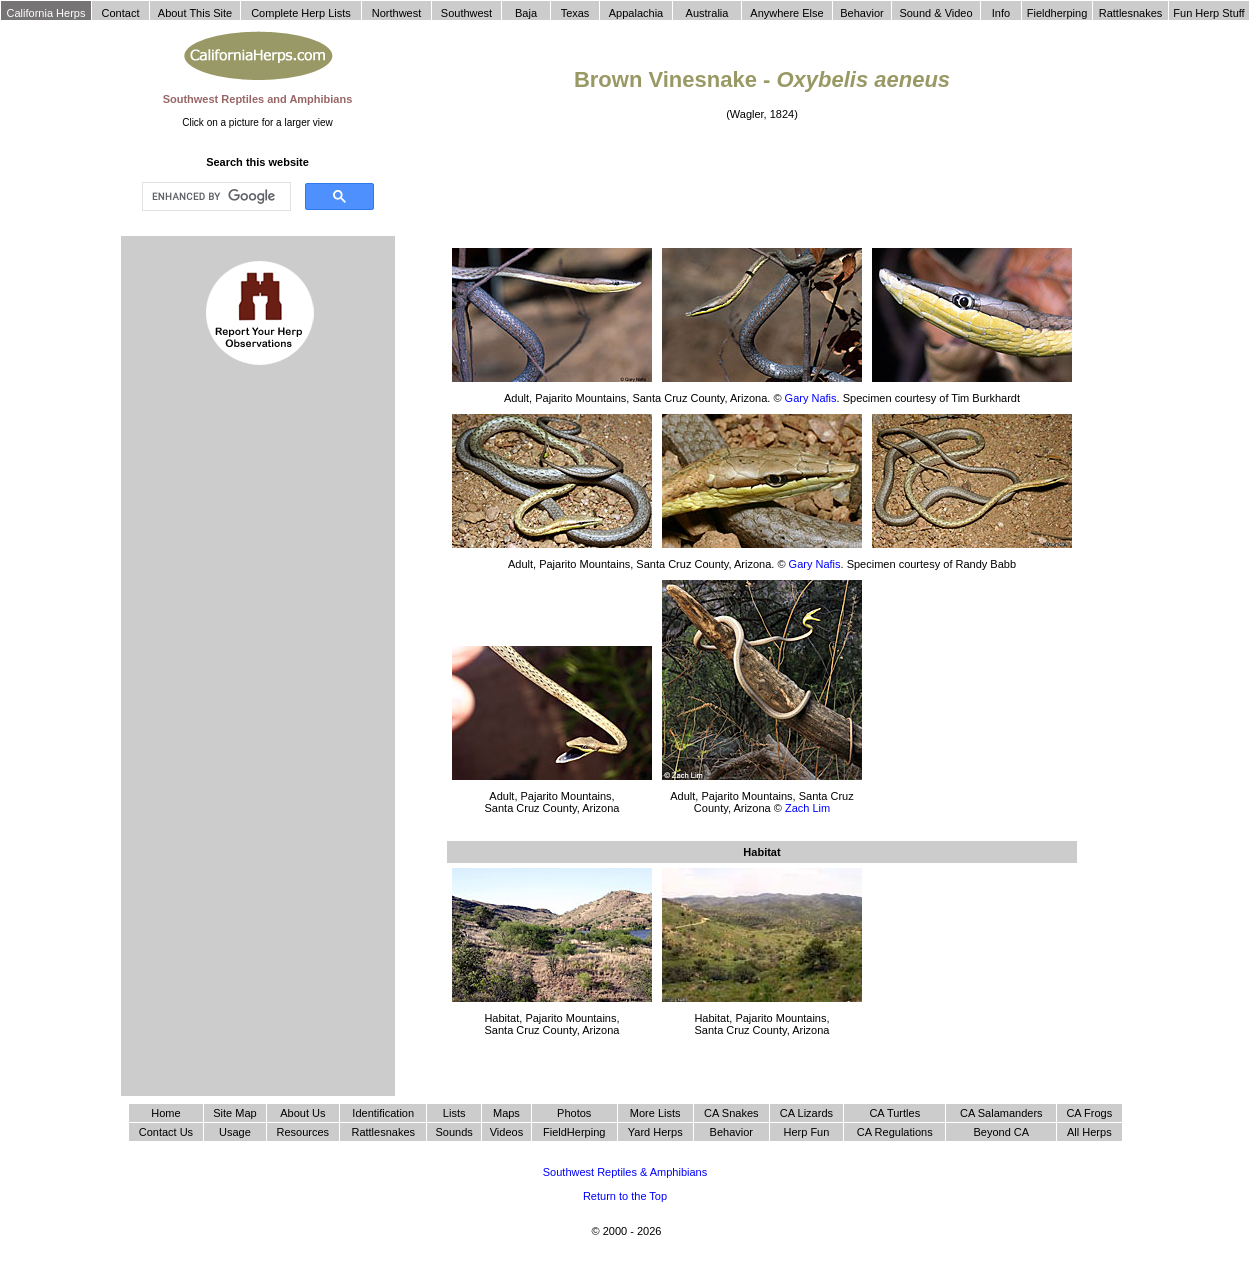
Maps (506, 1113)
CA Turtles (894, 1113)
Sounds (454, 1132)
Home (165, 1113)
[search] (214, 197)
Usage (235, 1132)
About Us (302, 1113)
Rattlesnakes (383, 1132)
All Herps (1089, 1132)
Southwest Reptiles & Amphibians (625, 1172)
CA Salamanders (1001, 1113)
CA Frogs (1089, 1113)
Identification (383, 1113)
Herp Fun (806, 1132)
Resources (303, 1132)
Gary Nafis (811, 398)
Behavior (731, 1132)
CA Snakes (731, 1113)
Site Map (234, 1113)
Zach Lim (807, 808)
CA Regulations (895, 1132)
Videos (506, 1132)
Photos (574, 1113)
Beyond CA (1001, 1132)
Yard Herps (655, 1132)
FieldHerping (574, 1132)
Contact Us (166, 1132)
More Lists (655, 1113)
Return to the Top (625, 1196)
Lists (454, 1113)
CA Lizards (806, 1113)
